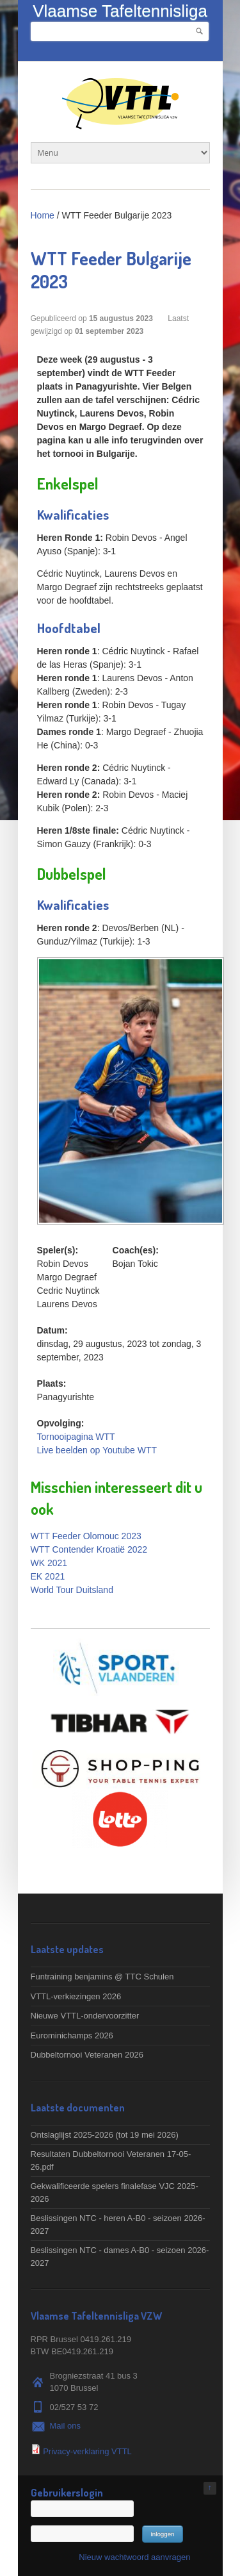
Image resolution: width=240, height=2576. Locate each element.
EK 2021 (48, 1576)
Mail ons (65, 2426)
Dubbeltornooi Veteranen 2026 (87, 2055)
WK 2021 (49, 1563)
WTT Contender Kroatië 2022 (89, 1549)
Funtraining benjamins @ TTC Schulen (102, 1976)
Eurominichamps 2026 (72, 2035)
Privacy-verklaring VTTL (87, 2451)
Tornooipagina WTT (76, 1437)
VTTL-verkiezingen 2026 (76, 1996)
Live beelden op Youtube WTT (97, 1450)
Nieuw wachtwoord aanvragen (134, 2557)
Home (42, 215)
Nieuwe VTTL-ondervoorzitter (85, 2015)
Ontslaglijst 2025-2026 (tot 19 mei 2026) (105, 2135)
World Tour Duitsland (72, 1590)
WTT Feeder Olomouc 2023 (86, 1536)
